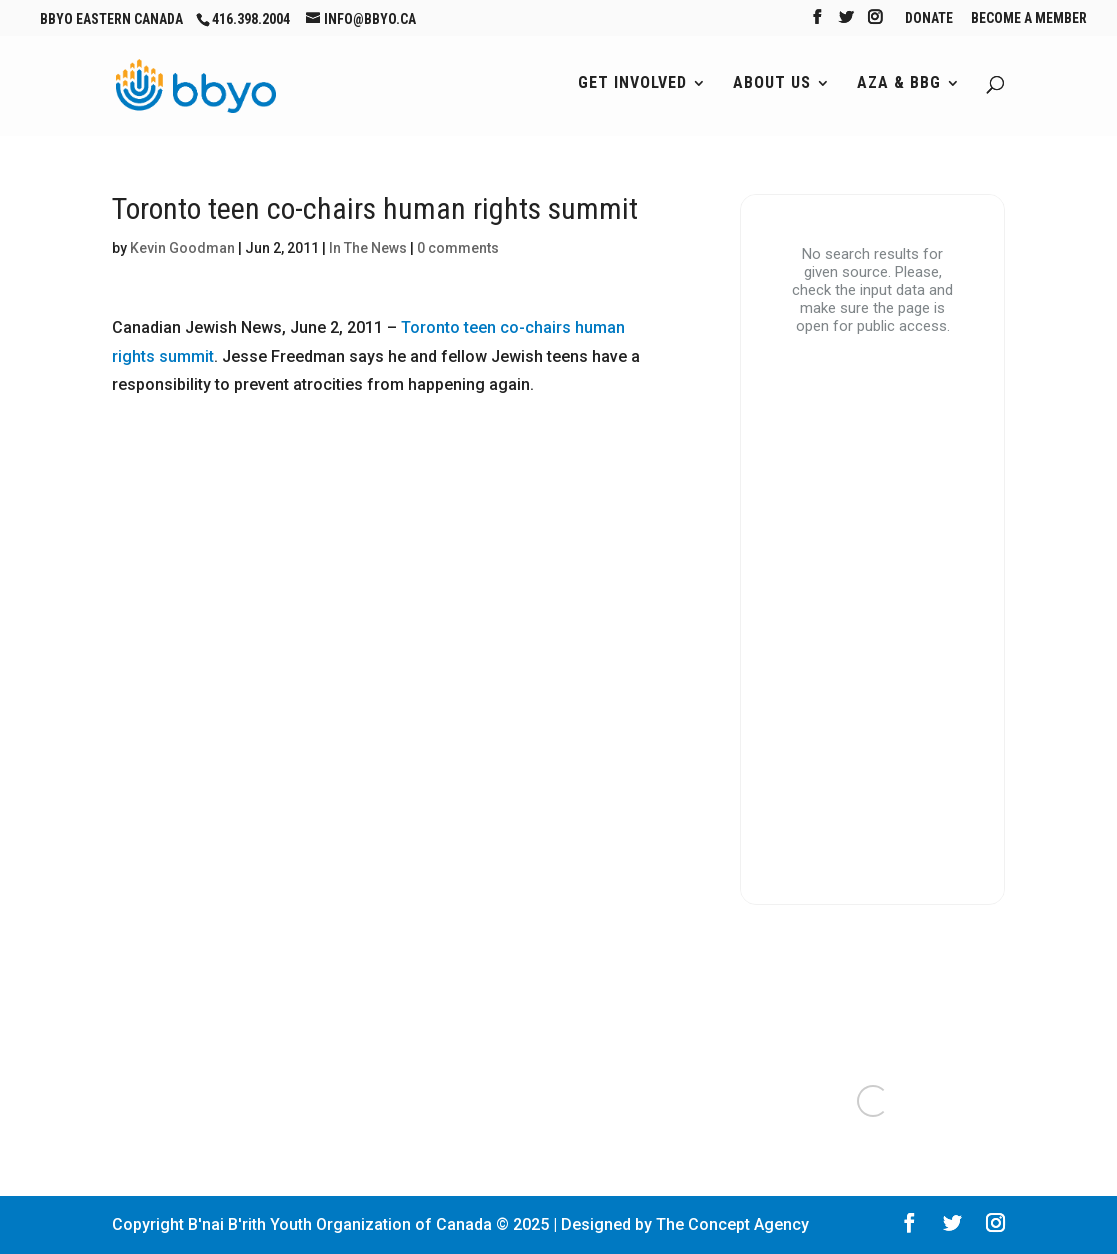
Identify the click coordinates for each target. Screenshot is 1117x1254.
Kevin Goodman (182, 248)
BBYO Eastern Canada (111, 19)
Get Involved (632, 84)
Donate (929, 18)
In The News (368, 248)
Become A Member (1029, 18)
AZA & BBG (899, 84)
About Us (772, 84)
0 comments (458, 248)
